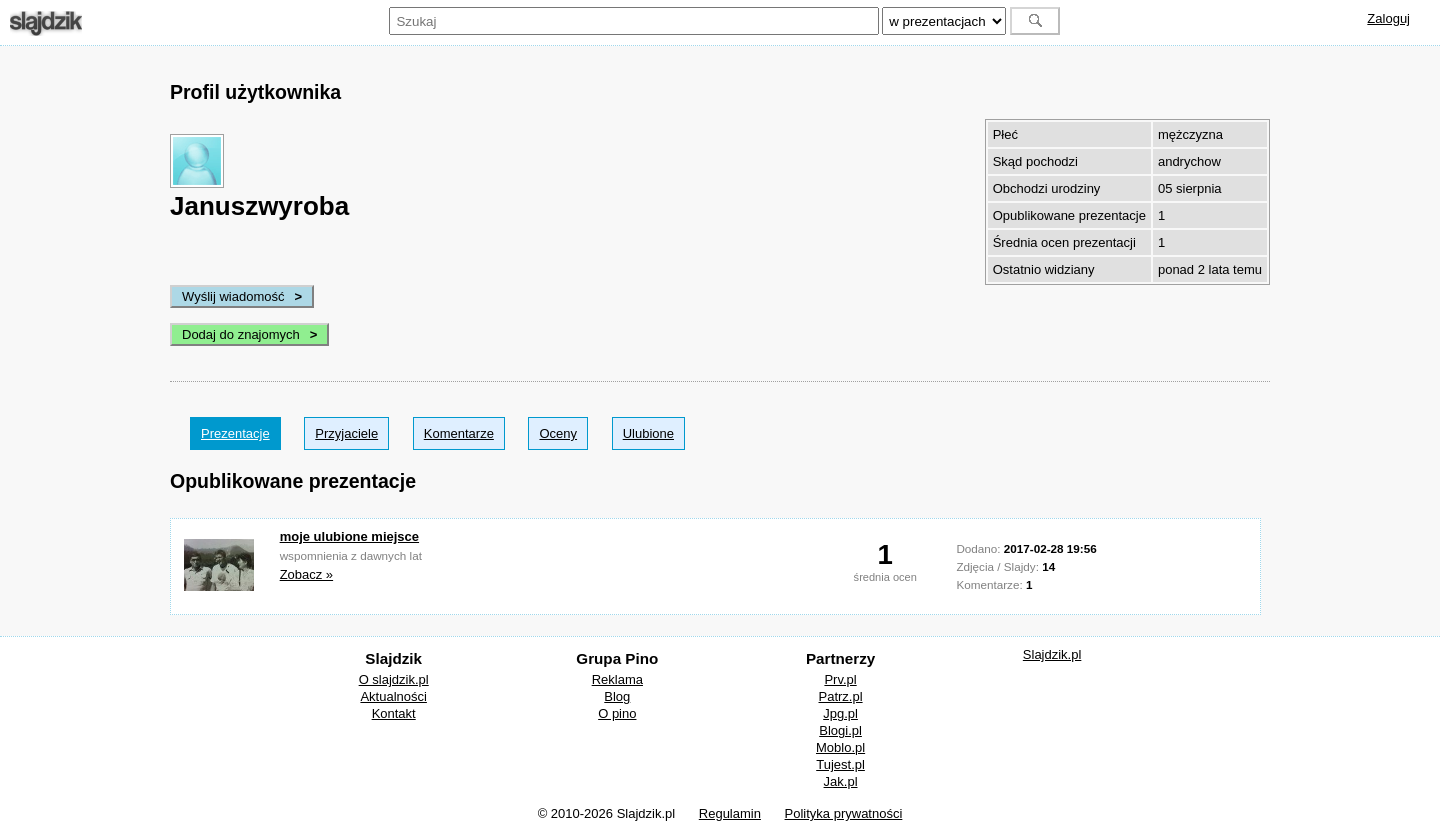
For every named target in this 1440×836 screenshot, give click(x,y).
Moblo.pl (840, 747)
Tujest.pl (840, 764)
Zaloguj (1388, 18)
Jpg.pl (840, 713)
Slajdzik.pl (1052, 654)
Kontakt (394, 713)
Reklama (617, 679)
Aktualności (393, 696)
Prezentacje (235, 433)
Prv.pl (840, 679)
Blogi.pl (840, 730)
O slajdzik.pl (394, 679)
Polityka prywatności (844, 813)
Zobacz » (306, 574)
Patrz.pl (841, 696)
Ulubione (648, 433)
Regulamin (730, 813)
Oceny (558, 433)
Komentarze (459, 433)
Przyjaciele (346, 433)
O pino (617, 713)
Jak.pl (841, 781)
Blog (617, 696)
